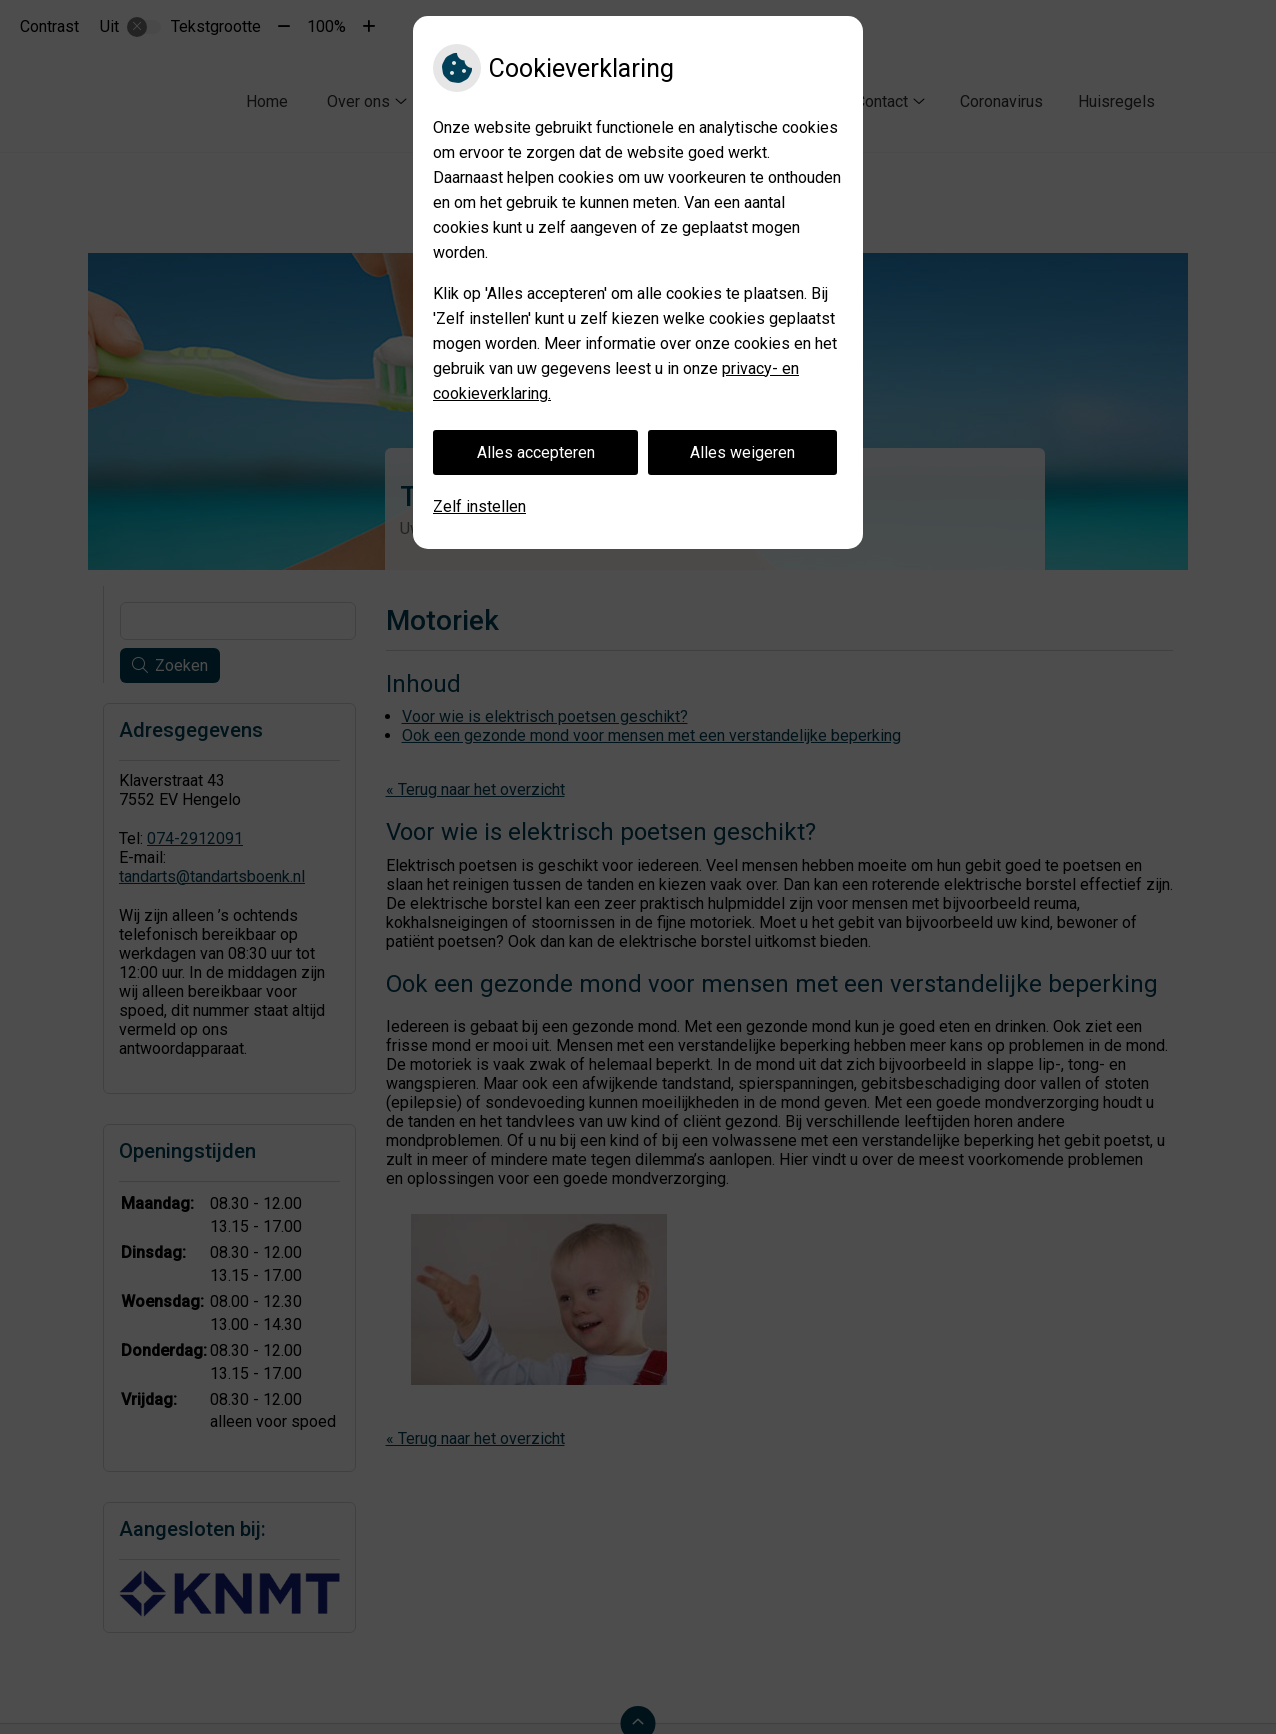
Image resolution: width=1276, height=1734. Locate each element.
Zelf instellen (479, 506)
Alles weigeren (742, 452)
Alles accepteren (536, 452)
